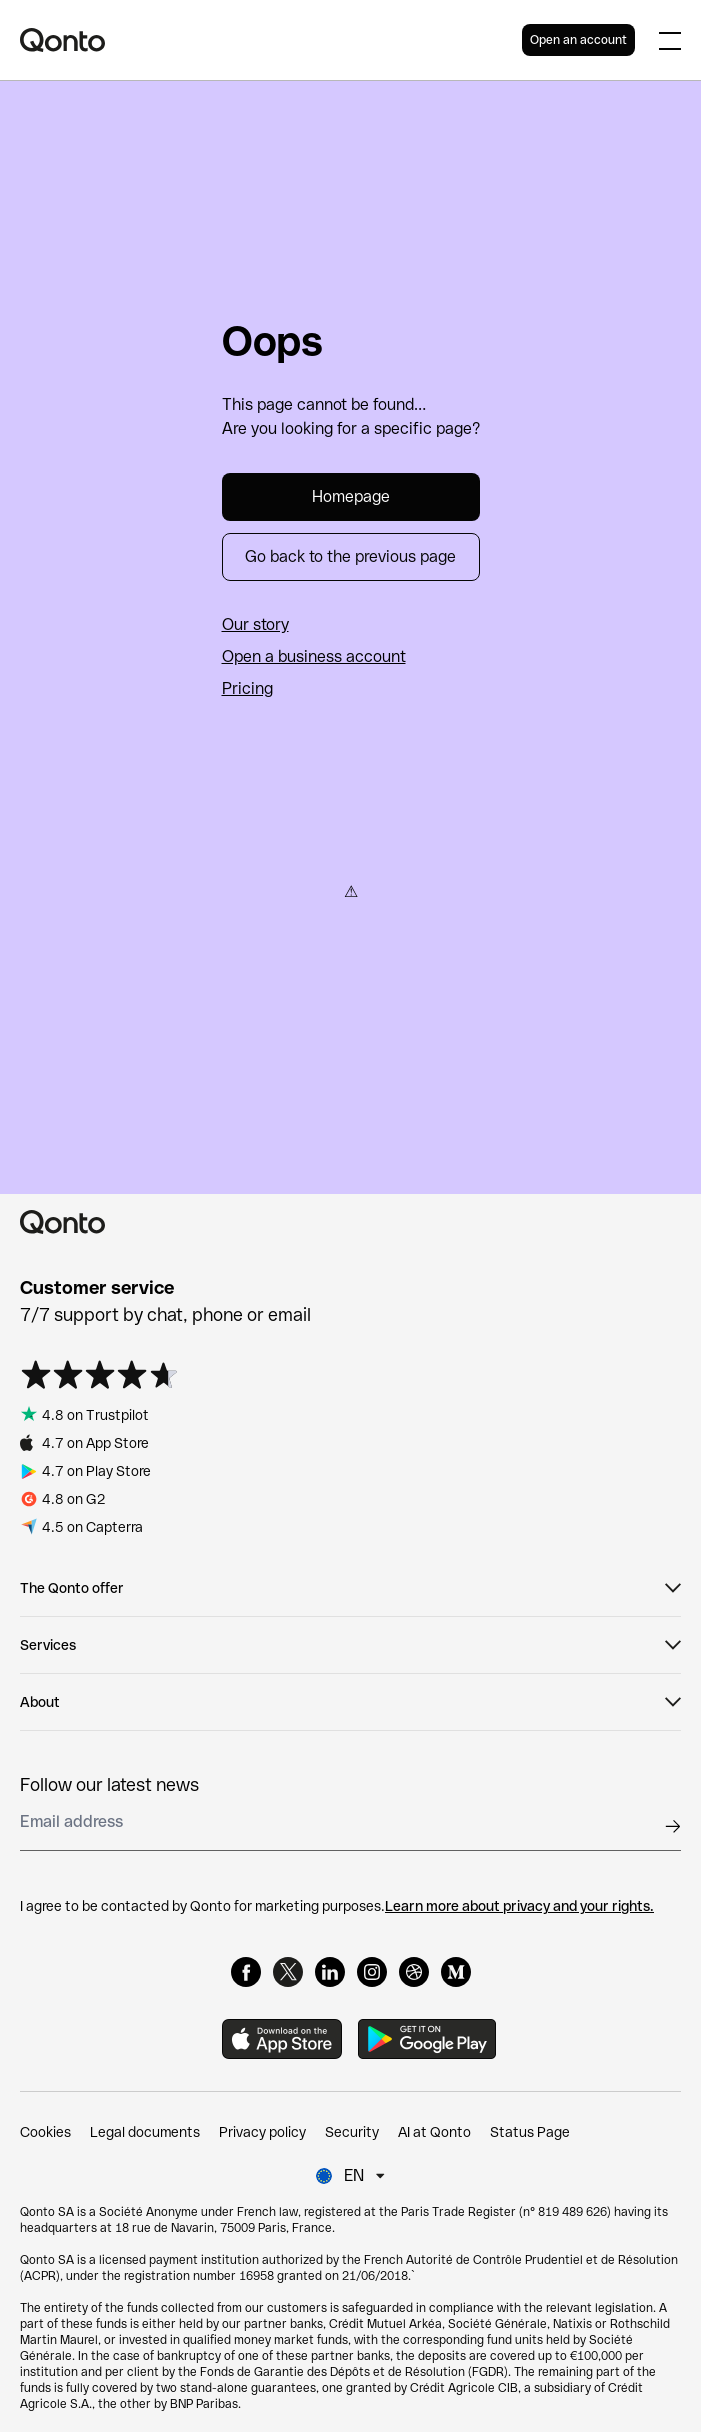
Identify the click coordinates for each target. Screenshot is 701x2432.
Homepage (351, 496)
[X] (288, 1972)
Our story (255, 624)
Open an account (578, 40)
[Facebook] (246, 1972)
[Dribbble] (414, 1972)
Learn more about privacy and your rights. (519, 1906)
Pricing (247, 688)
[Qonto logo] (271, 40)
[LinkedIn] (330, 1972)
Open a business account (314, 656)
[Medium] (456, 1972)
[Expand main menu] (670, 40)
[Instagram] (372, 1972)
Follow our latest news (109, 1784)
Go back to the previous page (350, 556)
